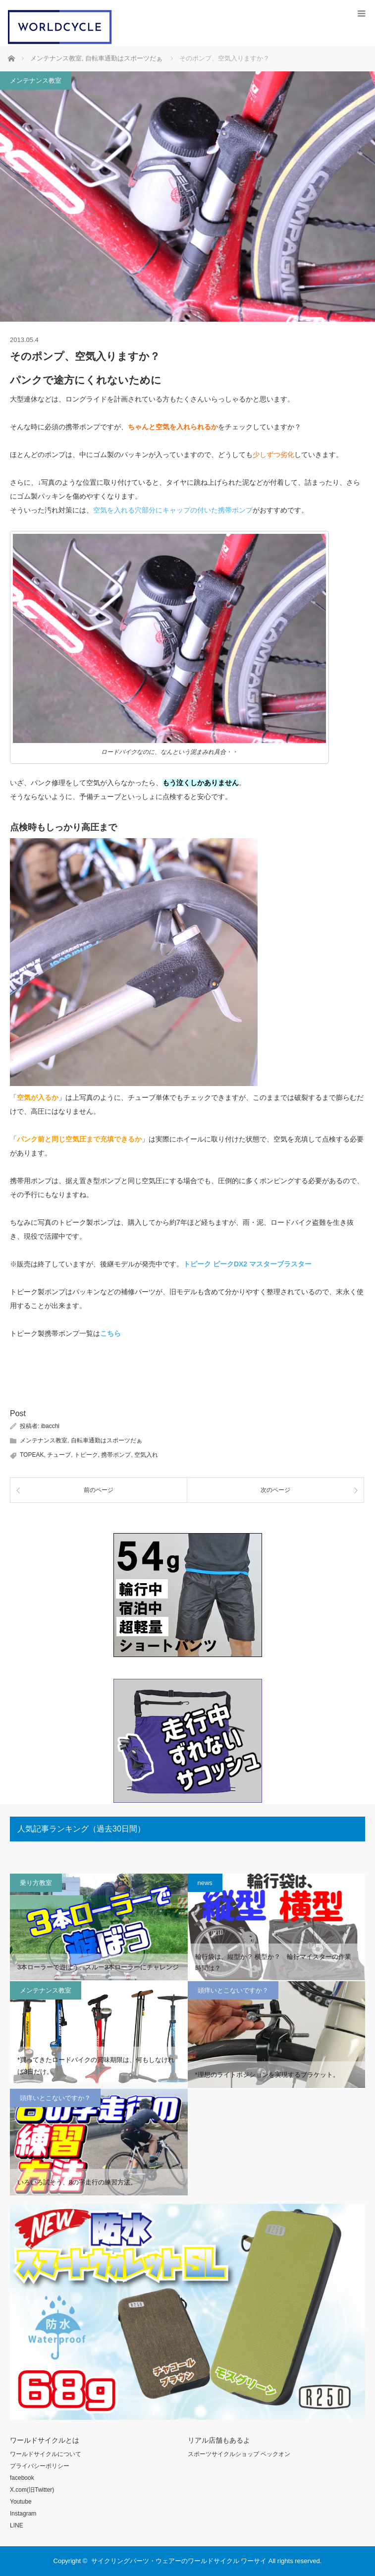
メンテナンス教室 (35, 80)
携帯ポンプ (116, 1454)
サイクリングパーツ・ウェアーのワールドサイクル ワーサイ (179, 2561)
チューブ (59, 1454)
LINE (16, 2525)
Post (18, 1413)
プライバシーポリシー (39, 2465)
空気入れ (146, 1454)
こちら (110, 1333)
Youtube (21, 2501)
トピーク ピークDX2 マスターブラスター (247, 1264)
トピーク (86, 1454)
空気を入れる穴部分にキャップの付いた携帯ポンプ (173, 510)
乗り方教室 (36, 1883)
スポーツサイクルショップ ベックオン (239, 2454)
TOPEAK (32, 1454)
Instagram (23, 2513)
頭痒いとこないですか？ (233, 1990)
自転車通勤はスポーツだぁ (106, 1440)
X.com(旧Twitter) (32, 2489)
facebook (22, 2477)
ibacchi (50, 1426)
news (205, 1883)
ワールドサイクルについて (45, 2454)
